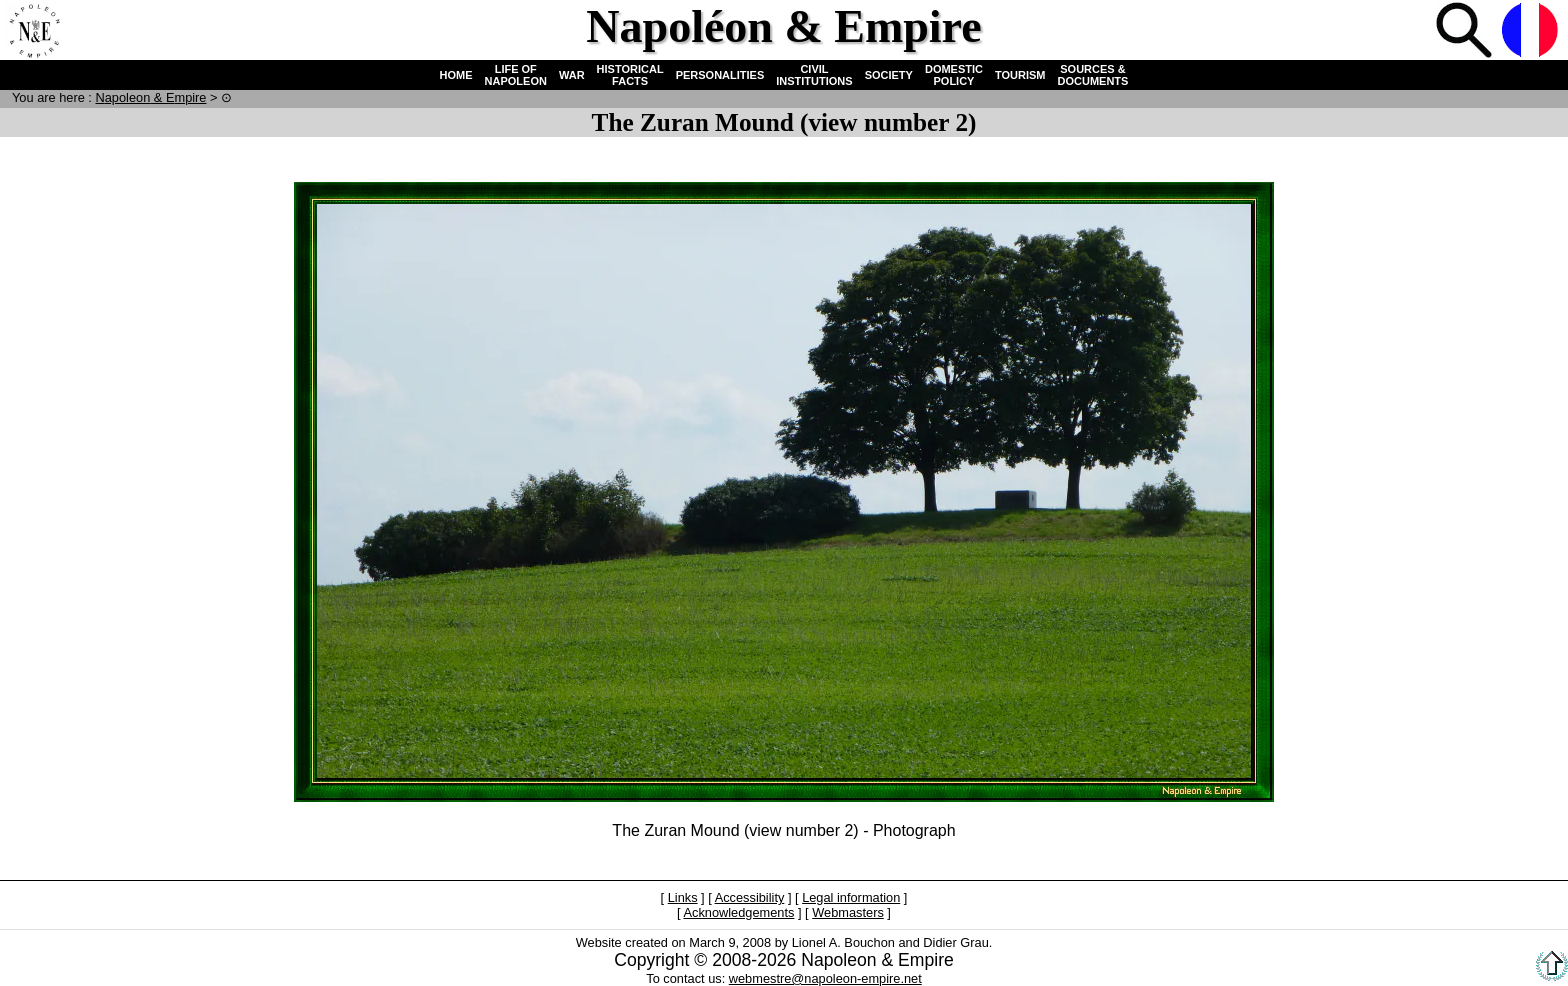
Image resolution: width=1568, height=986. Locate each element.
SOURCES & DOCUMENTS (1093, 75)
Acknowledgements (738, 912)
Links (683, 897)
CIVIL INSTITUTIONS (814, 75)
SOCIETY (889, 75)
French (1532, 32)
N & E (150, 97)
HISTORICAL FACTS (630, 75)
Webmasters (848, 912)
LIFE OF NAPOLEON (516, 75)
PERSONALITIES (720, 75)
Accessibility (750, 897)
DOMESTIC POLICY (954, 75)
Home (34, 32)
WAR (572, 75)
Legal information (851, 897)
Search (1466, 32)
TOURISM (1020, 75)
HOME (456, 75)
